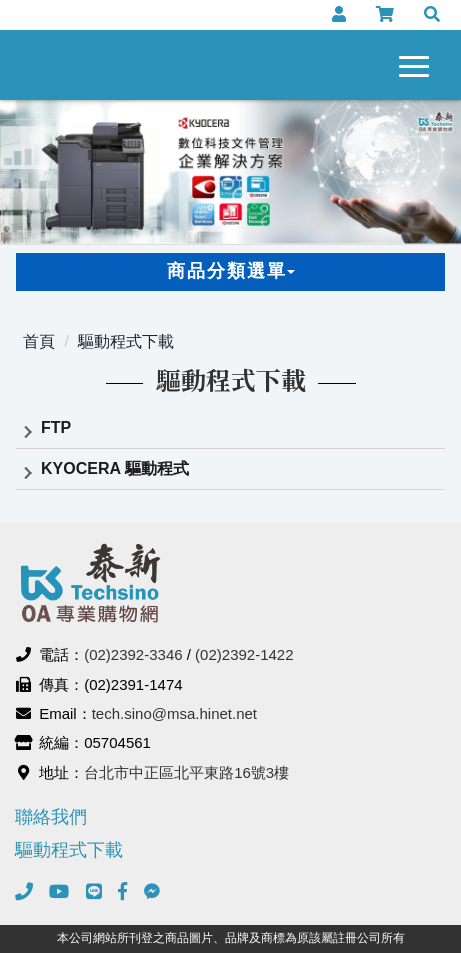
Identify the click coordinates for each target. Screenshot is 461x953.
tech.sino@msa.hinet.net (174, 713)
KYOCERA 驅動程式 (115, 468)
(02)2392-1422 (244, 654)
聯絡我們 (51, 817)
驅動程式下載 (126, 341)
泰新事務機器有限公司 (94, 65)
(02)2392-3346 (133, 654)
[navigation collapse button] (418, 63)
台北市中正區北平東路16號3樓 (186, 772)
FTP (56, 427)
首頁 (39, 341)
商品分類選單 (231, 271)
